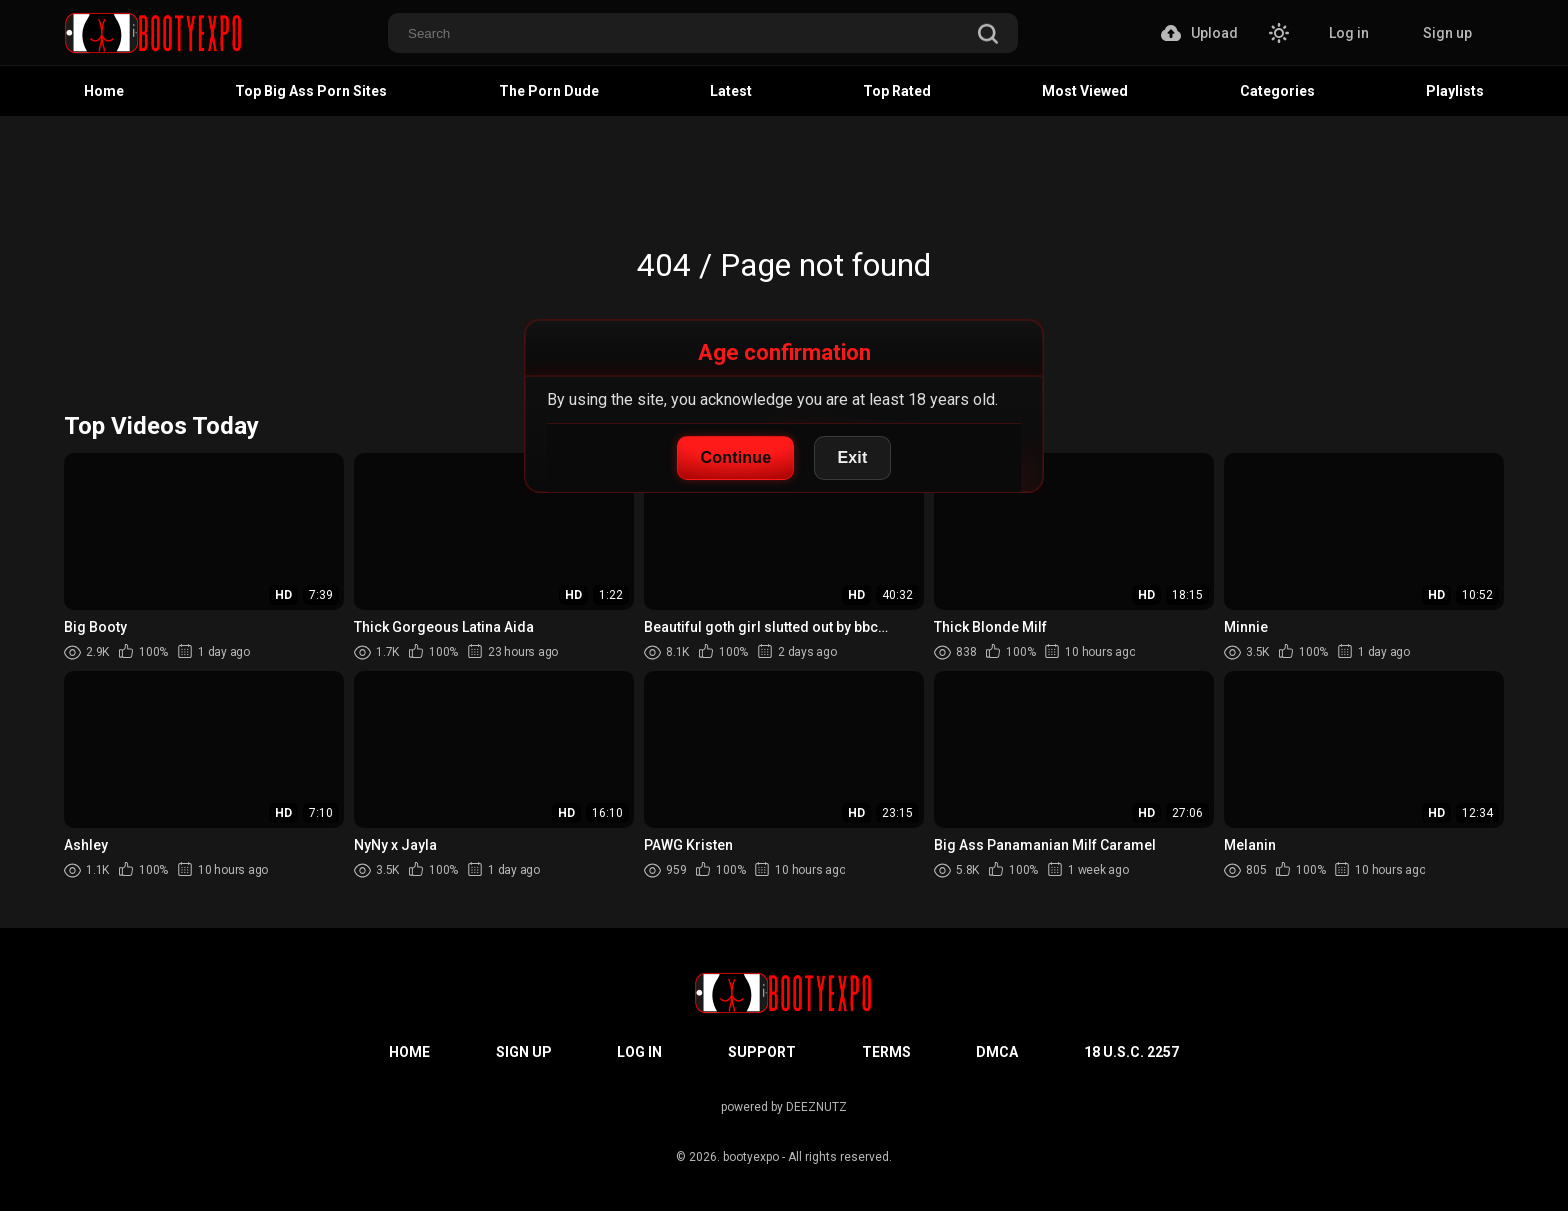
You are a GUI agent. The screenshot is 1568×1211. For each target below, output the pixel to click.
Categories (1277, 91)
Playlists (1455, 91)
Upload (1199, 33)
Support (762, 1052)
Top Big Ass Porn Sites (311, 91)
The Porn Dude (549, 91)
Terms (886, 1052)
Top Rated (897, 91)
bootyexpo (751, 1157)
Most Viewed (1085, 91)
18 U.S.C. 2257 (1131, 1052)
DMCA (997, 1052)
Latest (731, 91)
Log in (1349, 33)
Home (104, 91)
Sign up (1447, 33)
